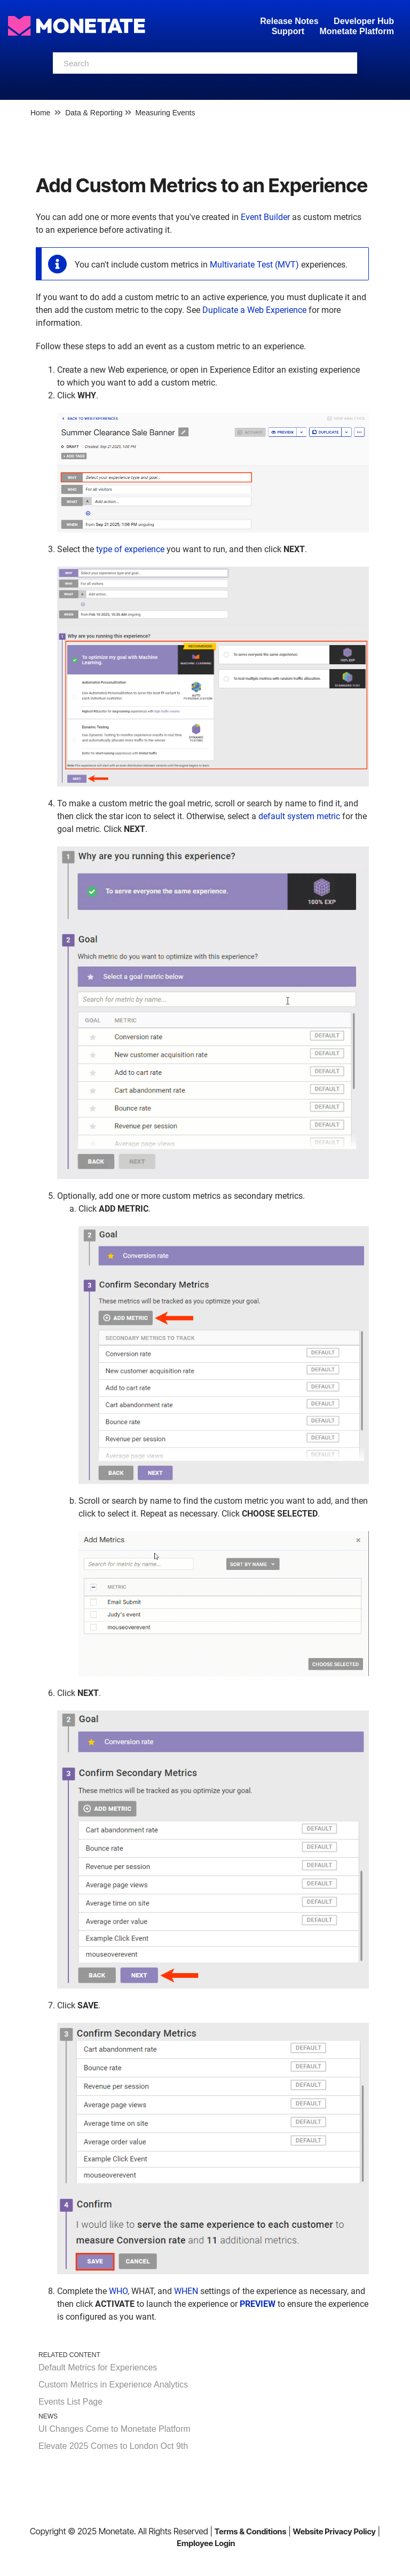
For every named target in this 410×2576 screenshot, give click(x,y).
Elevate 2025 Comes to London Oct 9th (113, 2446)
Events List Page (70, 2401)
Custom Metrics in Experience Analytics (113, 2384)
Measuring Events (165, 112)
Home (40, 112)
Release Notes (290, 21)
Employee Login (206, 2543)
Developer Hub (364, 21)
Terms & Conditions (251, 2531)
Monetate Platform (356, 31)
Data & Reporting (93, 112)
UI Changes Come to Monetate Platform (114, 2428)
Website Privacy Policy (334, 2531)
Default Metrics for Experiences (97, 2367)
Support (288, 31)
